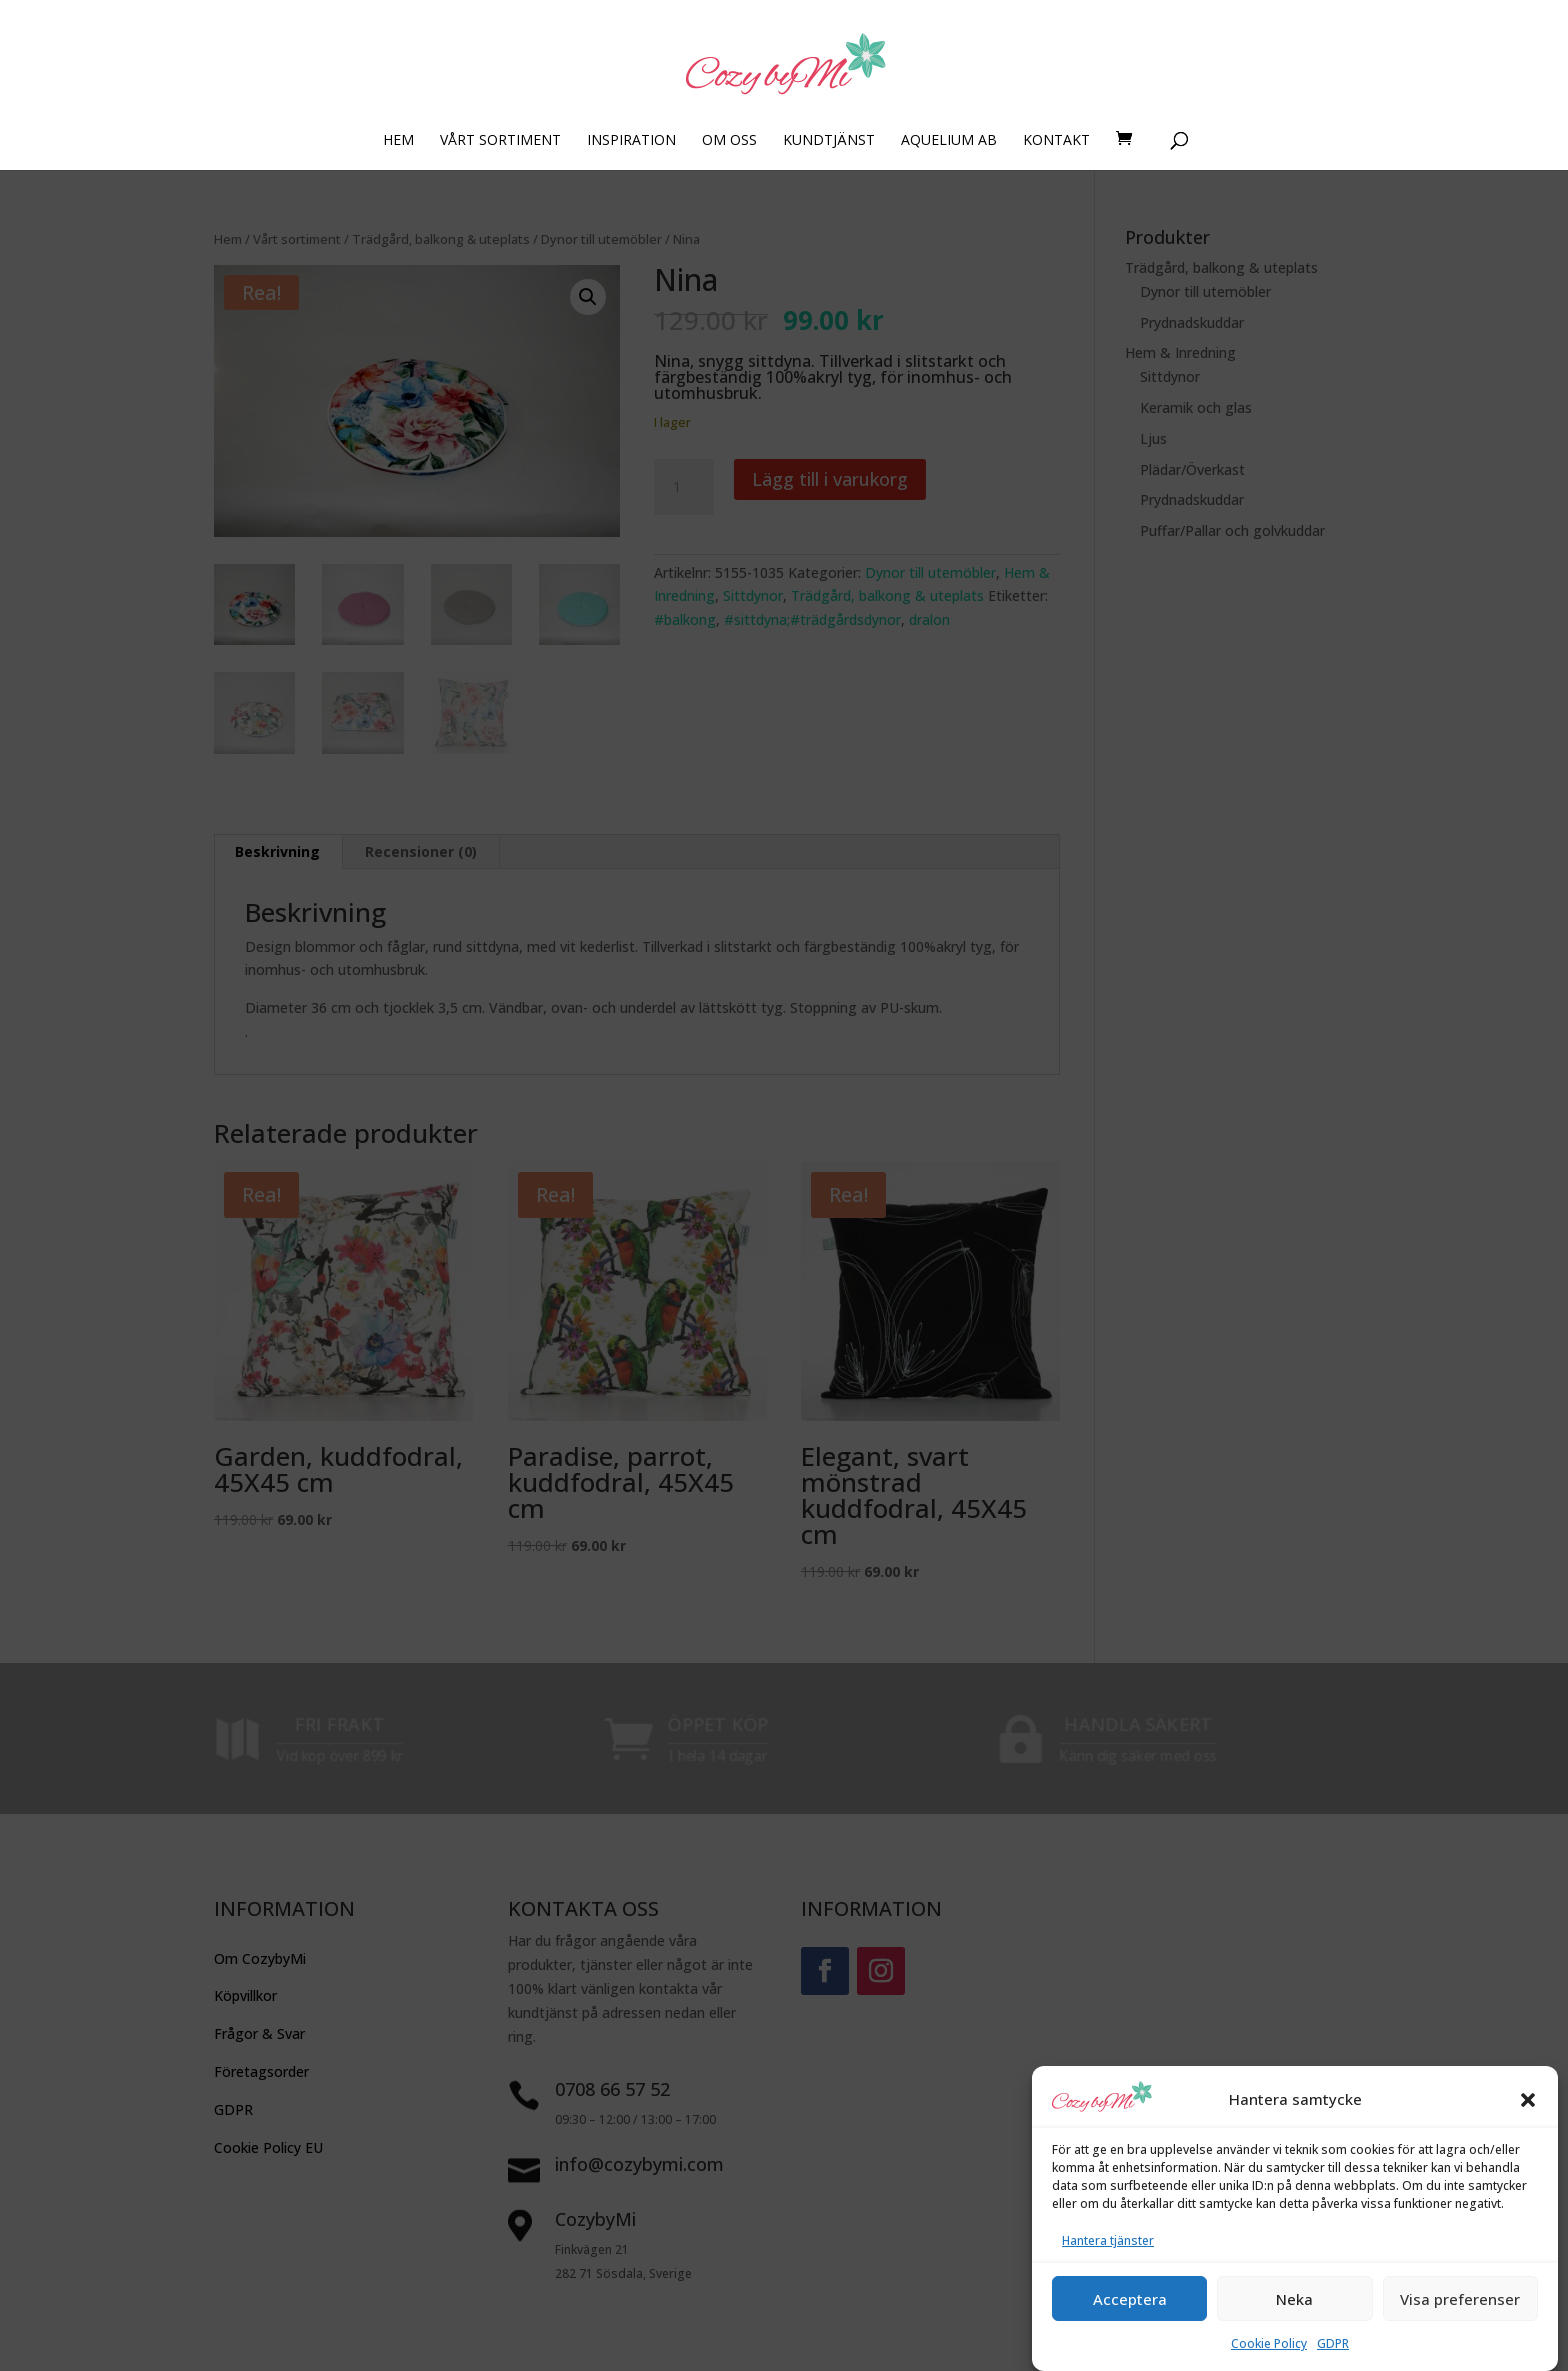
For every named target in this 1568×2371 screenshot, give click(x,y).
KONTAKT (1056, 141)
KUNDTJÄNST (829, 141)
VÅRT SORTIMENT (500, 141)
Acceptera (1130, 2328)
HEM (398, 141)
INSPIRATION (631, 141)
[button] (1528, 2128)
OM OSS (729, 141)
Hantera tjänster (1108, 2269)
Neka (1294, 2328)
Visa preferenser (1460, 2328)
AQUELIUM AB (949, 141)
